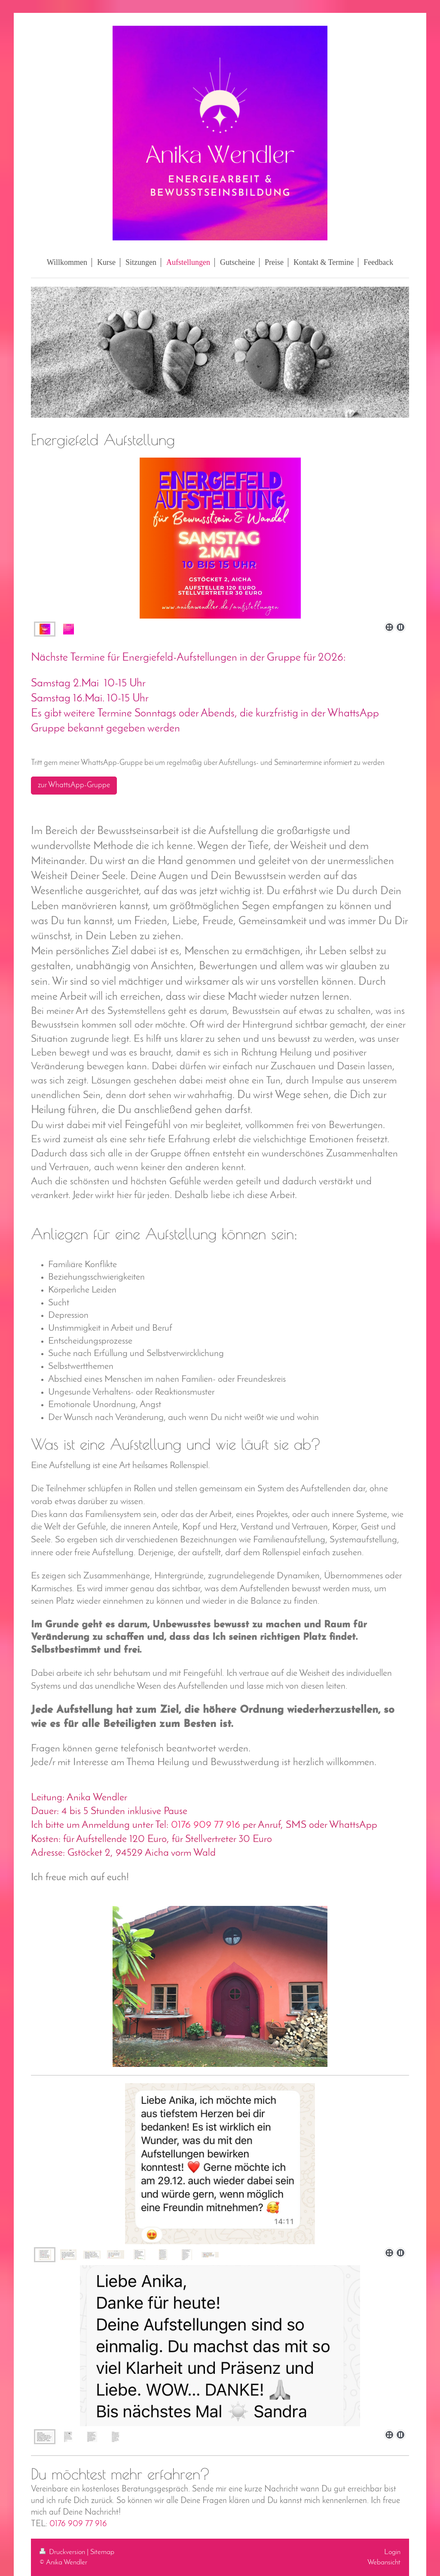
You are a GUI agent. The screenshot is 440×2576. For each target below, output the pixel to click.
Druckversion (63, 2552)
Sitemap (102, 2552)
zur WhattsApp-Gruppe (74, 785)
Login (392, 2552)
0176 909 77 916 (78, 2524)
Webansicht (383, 2562)
